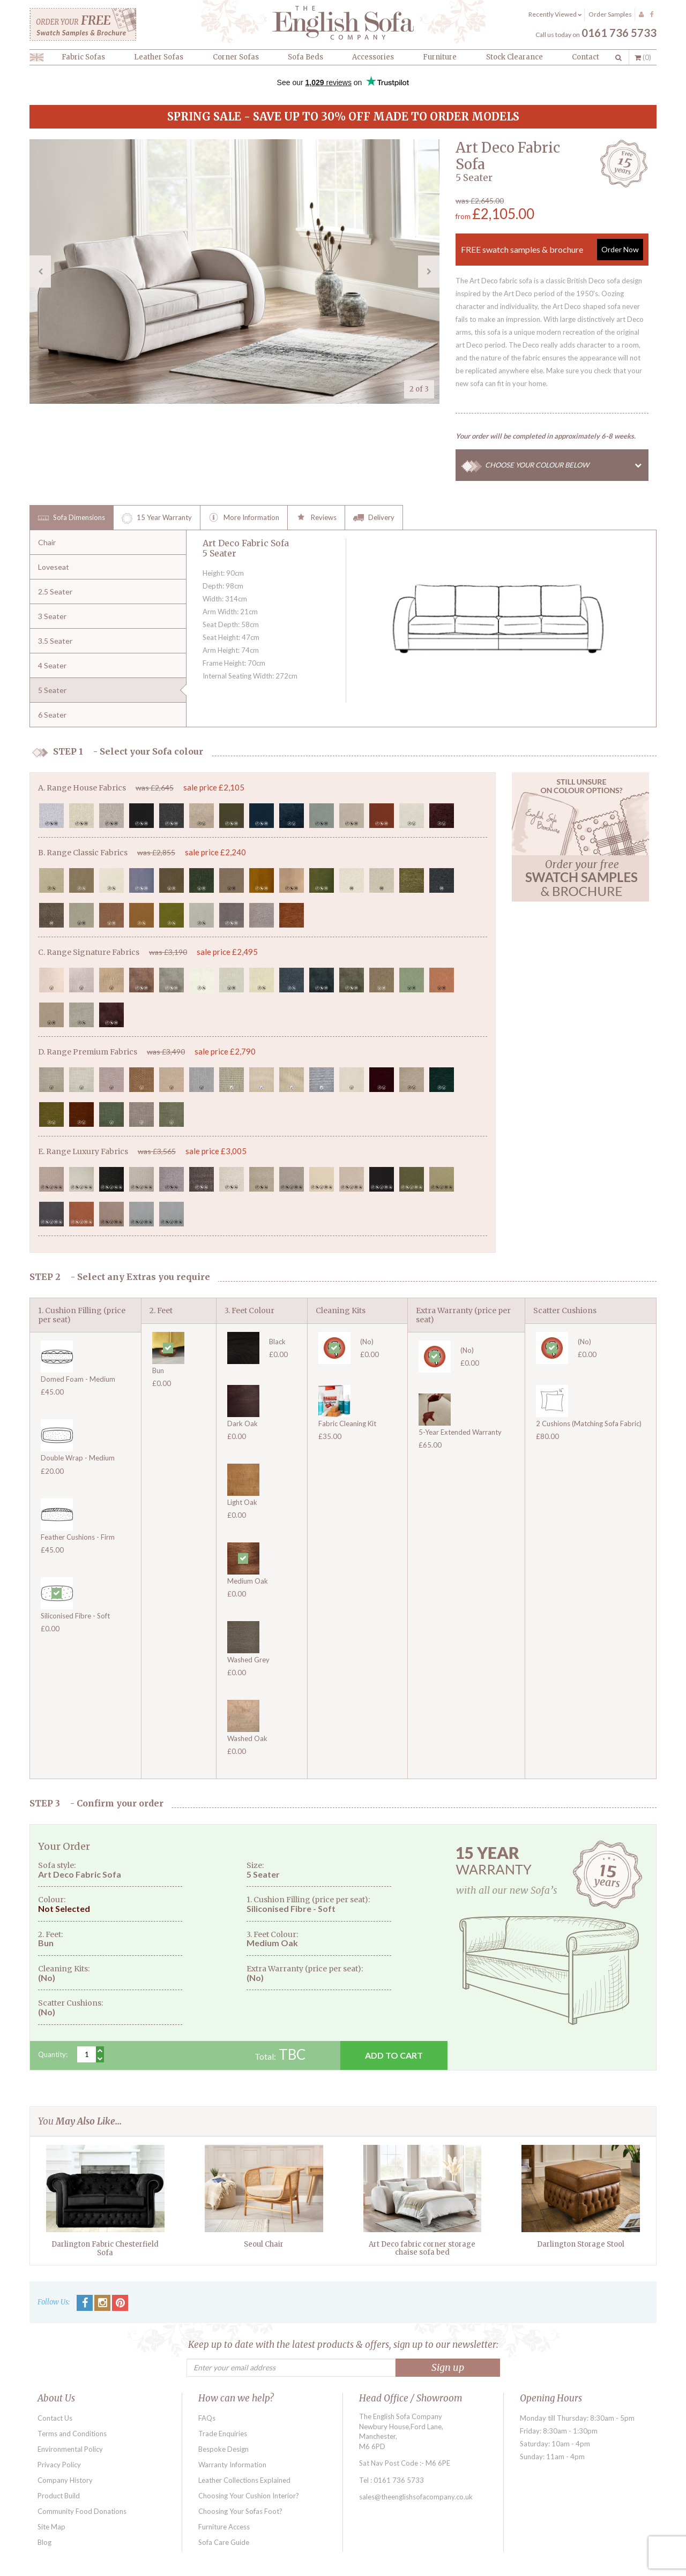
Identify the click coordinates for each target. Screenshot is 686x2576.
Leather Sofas (158, 57)
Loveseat (53, 566)
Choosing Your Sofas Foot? (240, 2511)
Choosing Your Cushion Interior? (248, 2495)
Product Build (59, 2495)
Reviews (316, 518)
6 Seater (52, 714)
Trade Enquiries (222, 2433)
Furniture (440, 57)
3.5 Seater (55, 640)
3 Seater (52, 616)
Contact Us (55, 2418)
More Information (243, 518)
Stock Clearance (514, 57)
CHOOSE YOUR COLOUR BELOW (566, 465)
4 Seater (52, 665)
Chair (47, 542)
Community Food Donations (82, 2511)
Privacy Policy (59, 2464)
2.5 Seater (55, 591)
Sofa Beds (305, 57)
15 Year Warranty (157, 518)
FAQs (206, 2418)
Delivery (373, 518)
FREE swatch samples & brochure (552, 249)
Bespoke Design (223, 2449)
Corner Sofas (236, 57)
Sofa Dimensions (71, 518)
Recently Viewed (554, 14)
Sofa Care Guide (223, 2542)
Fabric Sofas (83, 57)
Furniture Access (224, 2526)
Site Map (51, 2526)
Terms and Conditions (72, 2433)
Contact (585, 57)
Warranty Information (232, 2464)
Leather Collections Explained (244, 2480)
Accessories (373, 57)
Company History (65, 2480)
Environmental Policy (70, 2449)
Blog (44, 2542)
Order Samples (610, 14)
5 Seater (52, 690)
